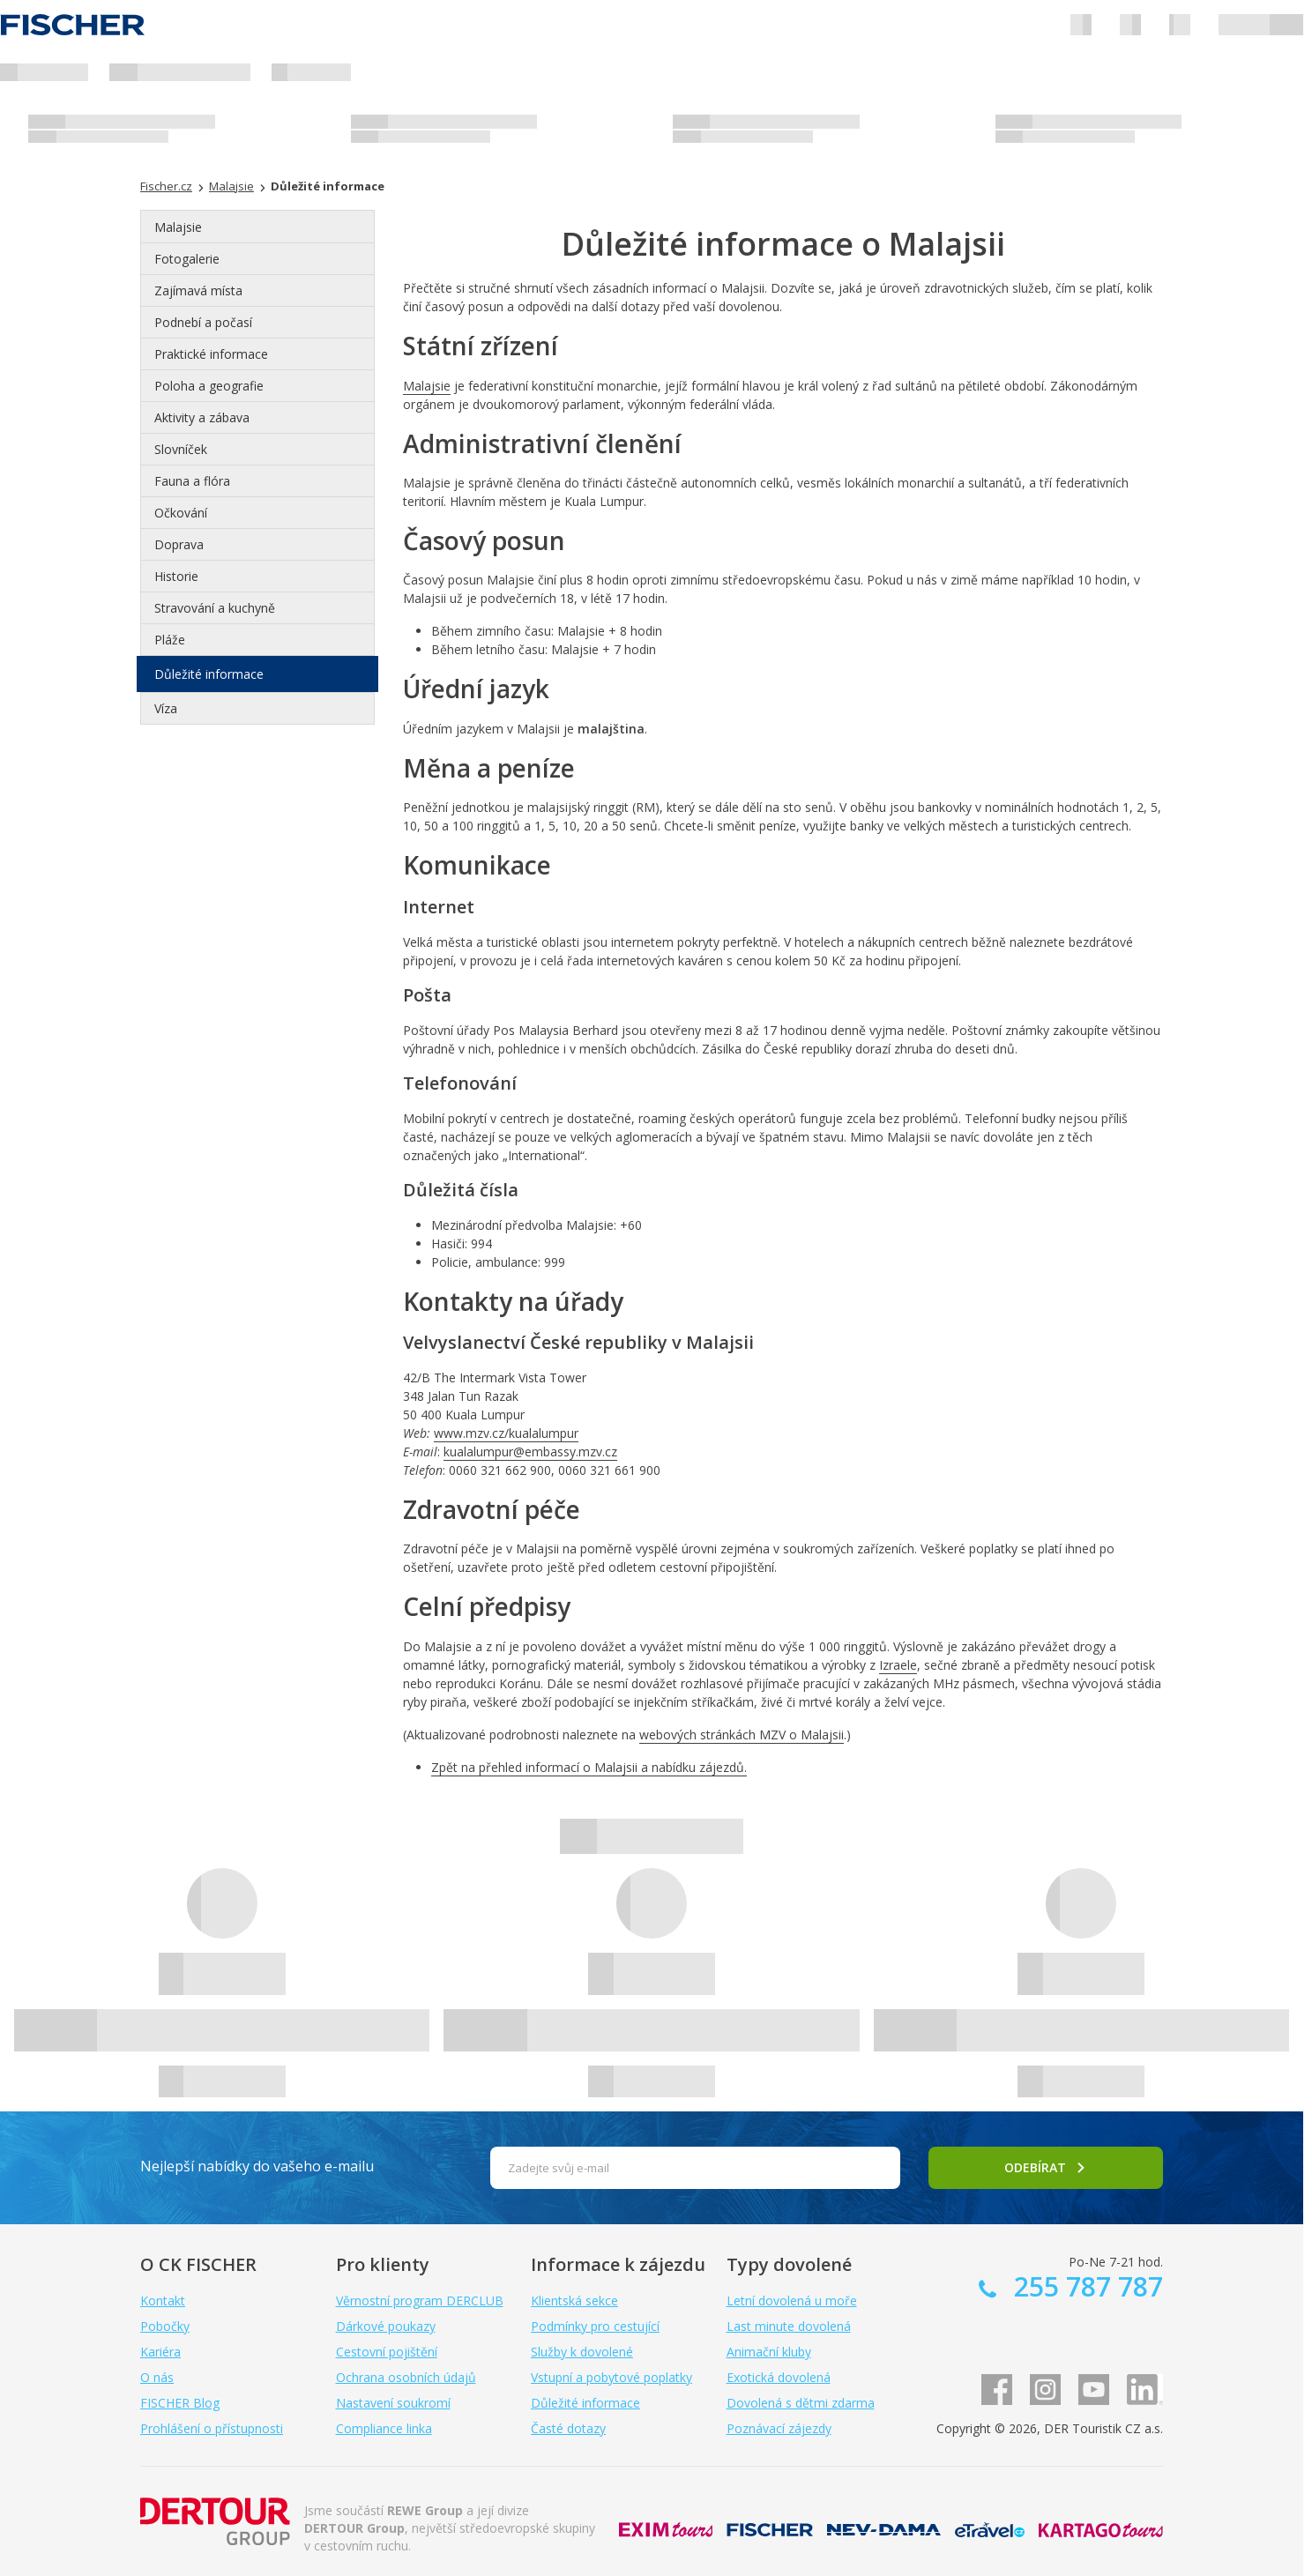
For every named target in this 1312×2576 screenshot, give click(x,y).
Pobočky (165, 2326)
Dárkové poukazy (386, 2326)
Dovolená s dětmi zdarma (801, 2402)
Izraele (898, 1665)
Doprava (179, 544)
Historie (176, 576)
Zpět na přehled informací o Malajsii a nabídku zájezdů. (589, 1767)
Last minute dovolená (789, 2326)
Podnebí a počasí (203, 322)
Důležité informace (209, 674)
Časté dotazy (568, 2428)
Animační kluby (769, 2351)
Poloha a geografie (209, 385)
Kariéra (160, 2351)
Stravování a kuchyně (214, 607)
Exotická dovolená (779, 2377)
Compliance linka (384, 2428)
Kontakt (162, 2300)
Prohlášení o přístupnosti (211, 2428)
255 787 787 (1085, 2286)
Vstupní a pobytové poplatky (611, 2377)
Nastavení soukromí (393, 2402)
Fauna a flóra (192, 481)
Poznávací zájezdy (779, 2428)
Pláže (169, 639)
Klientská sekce (574, 2300)
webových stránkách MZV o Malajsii (741, 1734)
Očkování (180, 512)
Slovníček (180, 449)
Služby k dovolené (582, 2351)
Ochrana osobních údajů (406, 2377)
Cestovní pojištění (386, 2351)
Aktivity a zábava (202, 417)
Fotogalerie (187, 258)
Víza (165, 708)
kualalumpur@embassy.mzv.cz (530, 1451)
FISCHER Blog (180, 2402)
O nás (157, 2377)
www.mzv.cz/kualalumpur (506, 1433)
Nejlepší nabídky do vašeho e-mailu (257, 2166)
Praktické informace (211, 354)
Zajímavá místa (198, 290)
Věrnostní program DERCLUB (419, 2300)
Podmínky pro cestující (595, 2326)
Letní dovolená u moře (792, 2300)
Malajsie (178, 227)
